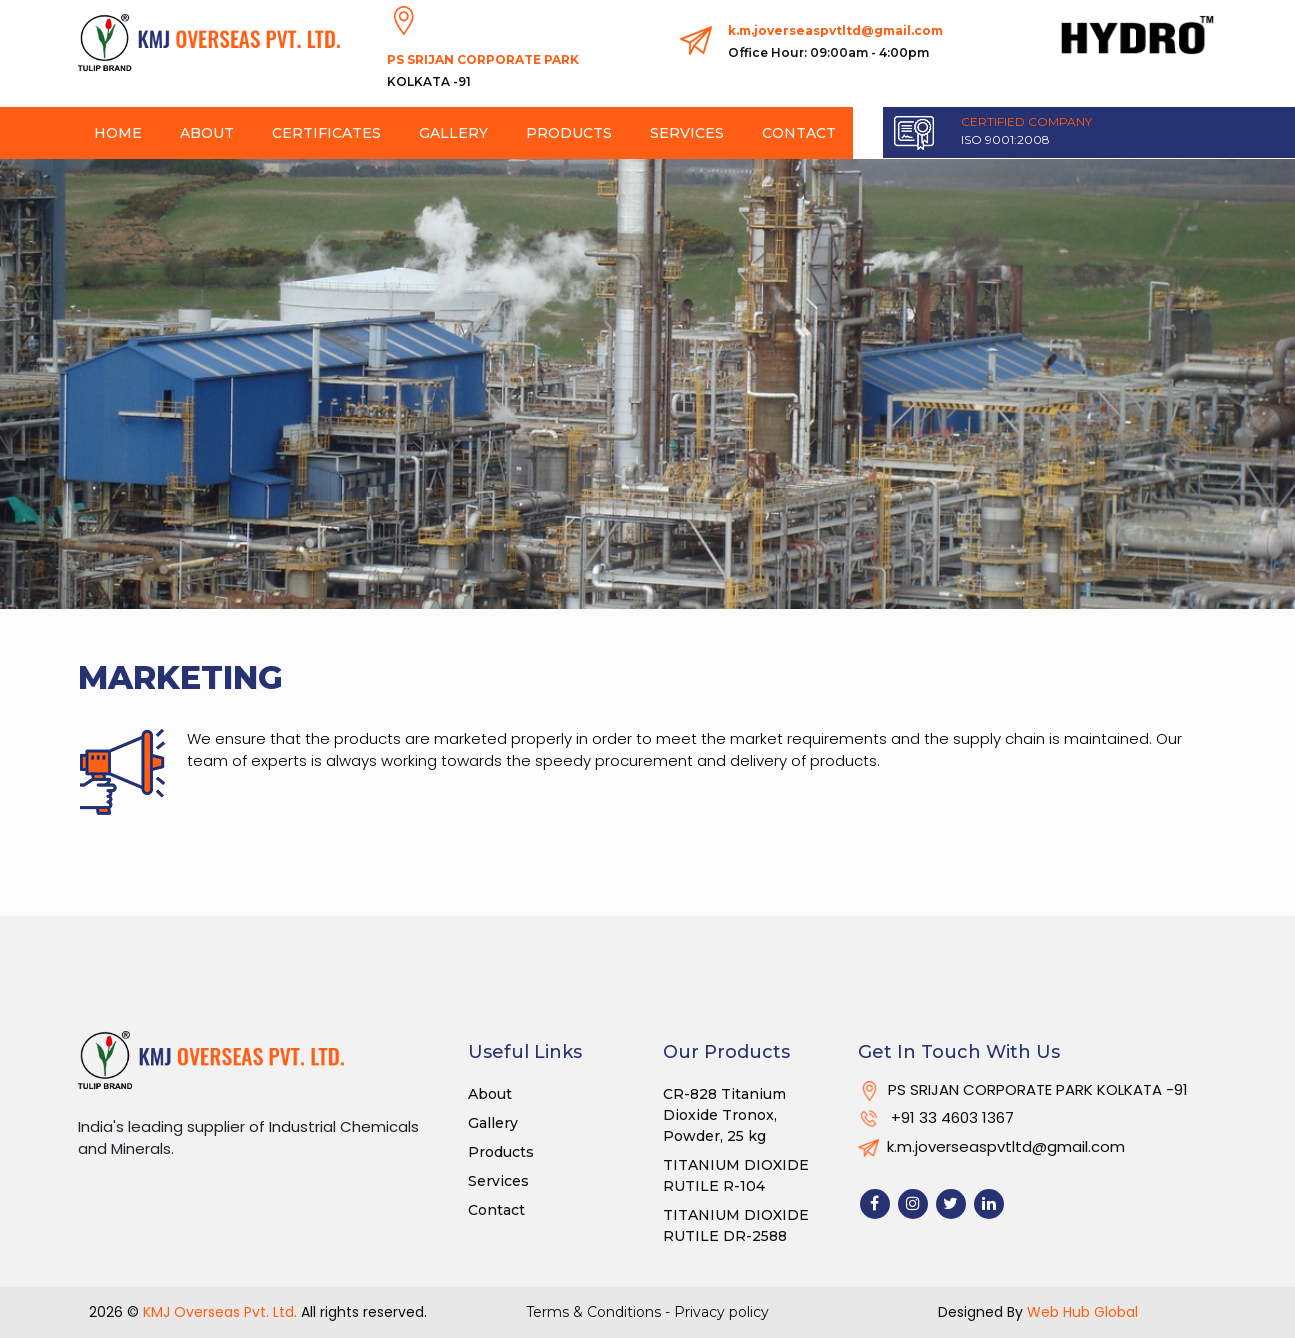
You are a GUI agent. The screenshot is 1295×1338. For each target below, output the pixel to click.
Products (569, 133)
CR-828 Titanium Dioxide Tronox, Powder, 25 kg (724, 1115)
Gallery (453, 133)
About (207, 133)
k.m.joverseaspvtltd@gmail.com (835, 43)
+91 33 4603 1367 (936, 1117)
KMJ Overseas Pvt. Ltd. (220, 1312)
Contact (799, 133)
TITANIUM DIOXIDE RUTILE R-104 (736, 1175)
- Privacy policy (717, 1312)
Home (118, 133)
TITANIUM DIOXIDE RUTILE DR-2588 (736, 1225)
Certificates (326, 133)
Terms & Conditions (595, 1312)
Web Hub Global (1082, 1312)
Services (687, 133)
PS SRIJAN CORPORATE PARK (483, 72)
